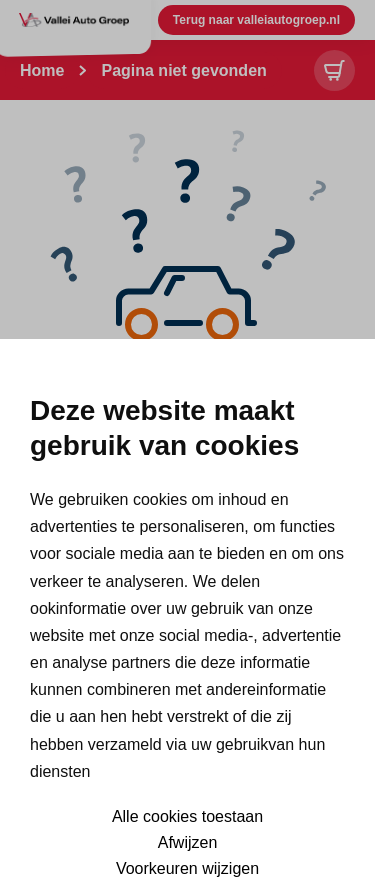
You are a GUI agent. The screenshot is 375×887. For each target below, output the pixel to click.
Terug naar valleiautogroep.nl (256, 20)
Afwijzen (188, 843)
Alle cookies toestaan (187, 817)
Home (42, 70)
